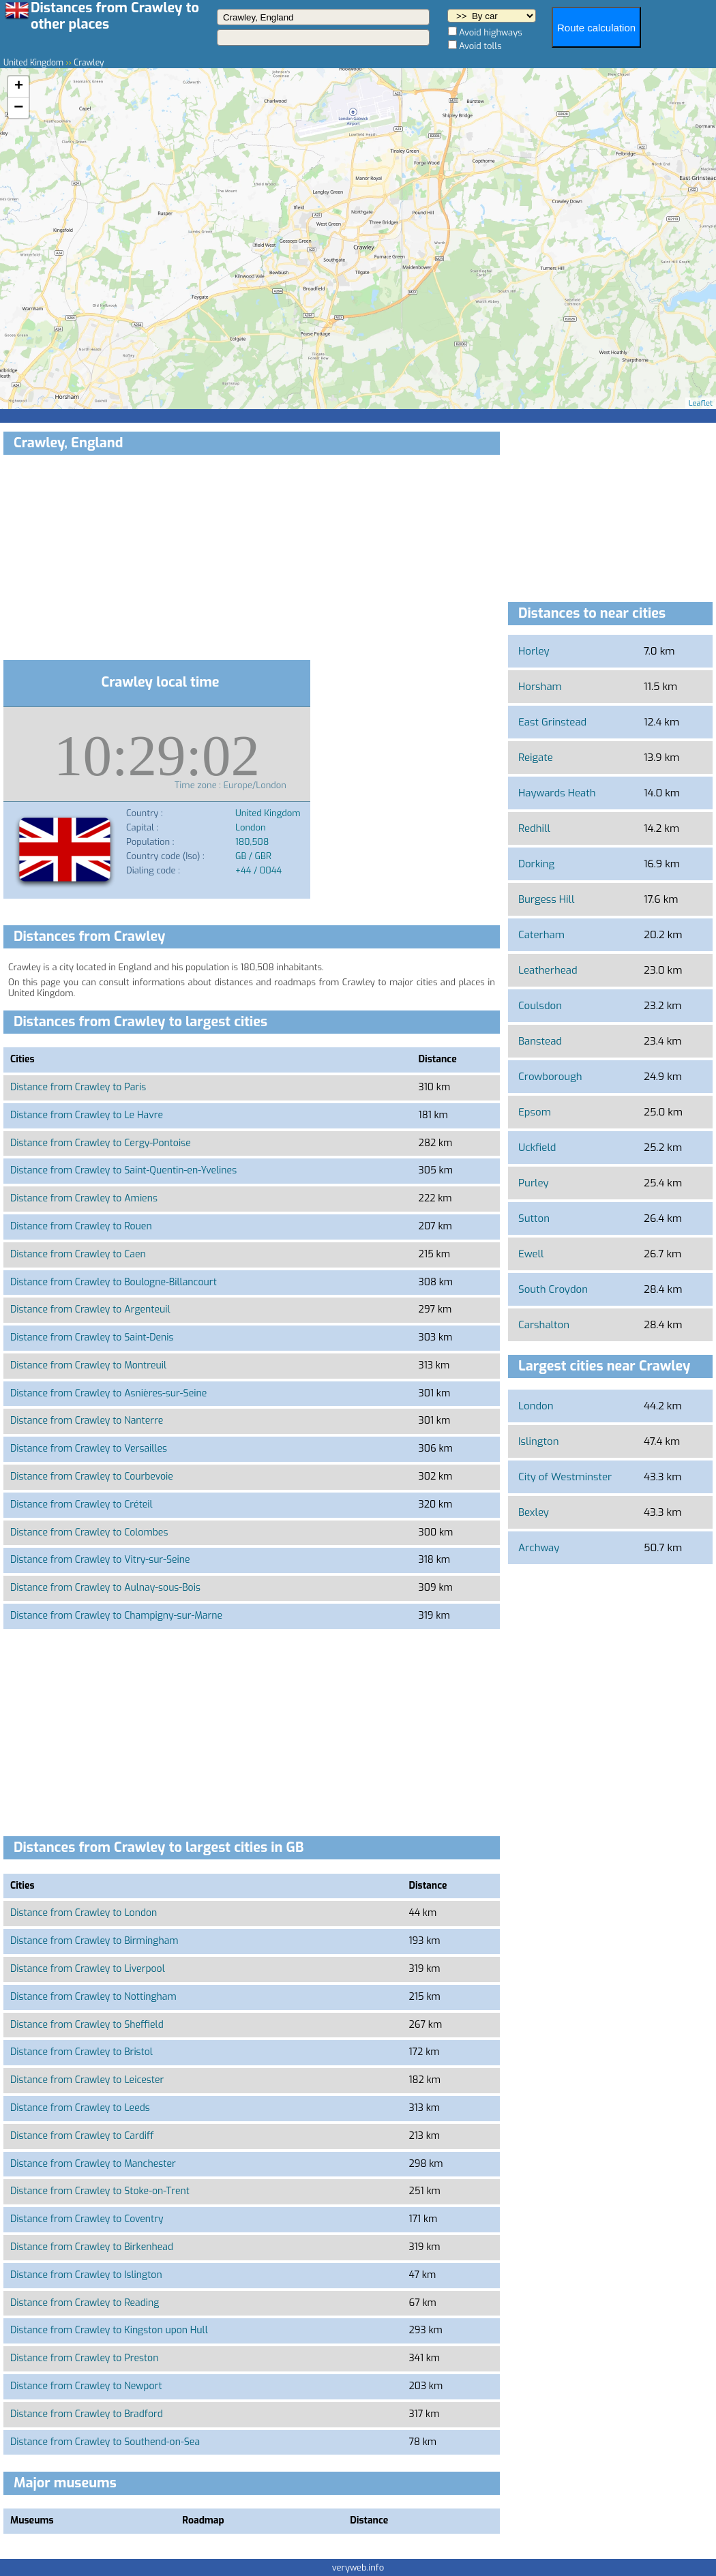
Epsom (534, 1112)
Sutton (534, 1218)
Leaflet (701, 403)
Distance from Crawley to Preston (84, 2358)
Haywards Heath (557, 793)
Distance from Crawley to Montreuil (88, 1365)
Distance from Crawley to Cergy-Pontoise (100, 1143)
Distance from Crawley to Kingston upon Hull (109, 2330)
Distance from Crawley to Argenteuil (90, 1309)
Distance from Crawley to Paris (78, 1087)
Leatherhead (548, 970)
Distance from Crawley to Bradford (86, 2414)
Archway (538, 1548)
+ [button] (18, 86)
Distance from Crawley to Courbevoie (91, 1476)
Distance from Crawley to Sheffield (87, 2024)
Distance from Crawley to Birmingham (94, 1940)
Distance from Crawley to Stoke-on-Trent (100, 2191)
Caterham (541, 935)
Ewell (530, 1254)
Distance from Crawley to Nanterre (86, 1420)
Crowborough (550, 1076)
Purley (533, 1183)
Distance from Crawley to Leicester (87, 2079)
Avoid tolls (480, 46)
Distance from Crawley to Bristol (81, 2052)
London (536, 1406)
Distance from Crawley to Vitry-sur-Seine (100, 1559)
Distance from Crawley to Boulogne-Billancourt (113, 1282)
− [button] (18, 108)
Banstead (540, 1041)
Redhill (534, 828)
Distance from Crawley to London (83, 1912)
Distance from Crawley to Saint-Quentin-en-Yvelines (123, 1170)
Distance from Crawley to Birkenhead (91, 2247)
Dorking (536, 864)
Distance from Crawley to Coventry (86, 2219)
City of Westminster (565, 1477)
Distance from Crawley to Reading (84, 2302)
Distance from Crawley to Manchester (93, 2163)
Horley (534, 651)
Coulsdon (540, 1006)
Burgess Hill (546, 899)
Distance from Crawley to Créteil (81, 1504)
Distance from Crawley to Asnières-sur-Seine (108, 1393)
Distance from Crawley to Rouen (81, 1226)
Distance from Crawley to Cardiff (82, 2135)
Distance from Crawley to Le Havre (86, 1115)
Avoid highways (490, 32)
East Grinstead (552, 722)
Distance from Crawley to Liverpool (87, 1968)
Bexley (533, 1512)
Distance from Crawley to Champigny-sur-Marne (116, 1615)
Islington (538, 1441)
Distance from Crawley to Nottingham (93, 1996)
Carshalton (543, 1325)
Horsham (540, 686)
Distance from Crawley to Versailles (88, 1448)
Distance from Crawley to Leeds (80, 2107)
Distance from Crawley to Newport (86, 2386)
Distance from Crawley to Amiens (84, 1198)
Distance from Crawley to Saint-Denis (92, 1337)
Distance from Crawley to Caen (78, 1254)
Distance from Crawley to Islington (86, 2274)
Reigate (535, 757)
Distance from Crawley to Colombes (89, 1532)
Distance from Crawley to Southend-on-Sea (105, 2442)
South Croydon (553, 1289)
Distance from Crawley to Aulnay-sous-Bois (105, 1587)
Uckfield (537, 1147)
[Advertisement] (251, 559)
